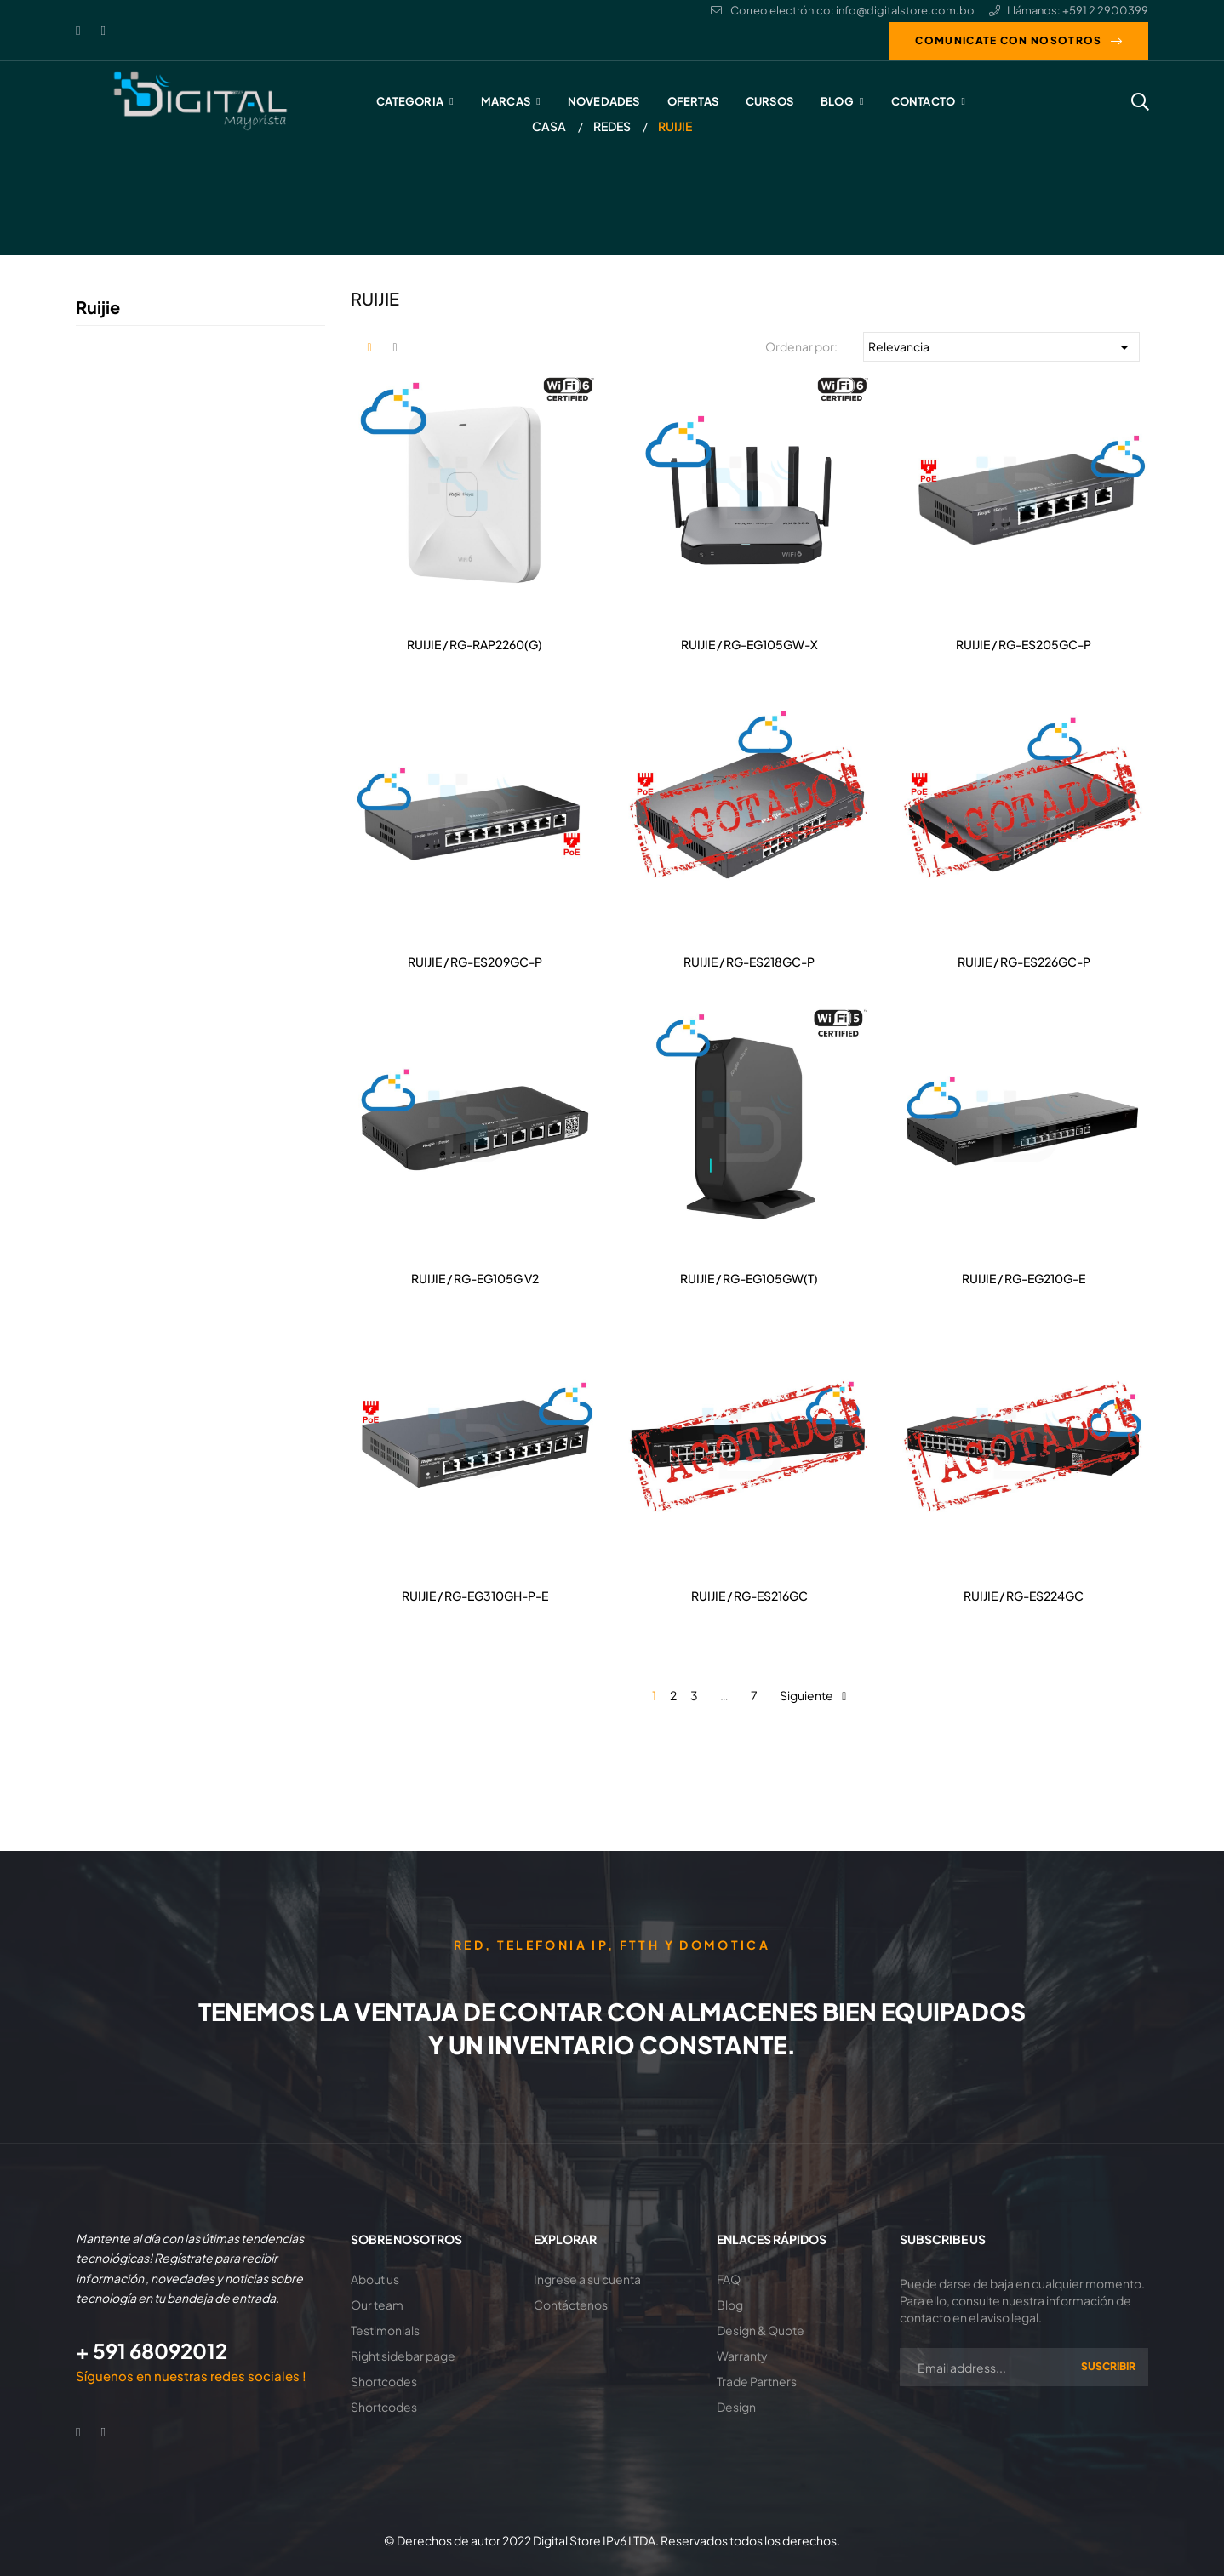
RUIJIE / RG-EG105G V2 (475, 1278)
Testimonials (385, 2330)
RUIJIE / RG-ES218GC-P (749, 961)
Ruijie (98, 306)
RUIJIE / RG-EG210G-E (1023, 1278)
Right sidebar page (403, 2355)
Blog (730, 2304)
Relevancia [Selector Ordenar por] (1001, 347)
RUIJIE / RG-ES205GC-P (1023, 644)
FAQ (729, 2279)
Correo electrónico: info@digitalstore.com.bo (843, 10)
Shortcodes (384, 2381)
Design (736, 2406)
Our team (377, 2304)
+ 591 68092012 (151, 2350)
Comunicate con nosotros (1008, 40)
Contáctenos (571, 2304)
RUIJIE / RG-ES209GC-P (475, 961)
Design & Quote (760, 2330)
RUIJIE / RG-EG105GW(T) (749, 1278)
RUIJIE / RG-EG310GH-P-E (475, 1595)
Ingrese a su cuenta (587, 2279)
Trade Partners (757, 2381)
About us (375, 2279)
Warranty (742, 2355)
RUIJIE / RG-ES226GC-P (1024, 961)
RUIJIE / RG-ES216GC (749, 1595)
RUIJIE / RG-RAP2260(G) (474, 644)
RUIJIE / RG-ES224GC (1024, 1595)
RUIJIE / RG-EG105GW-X (749, 644)
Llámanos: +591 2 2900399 (1068, 10)
